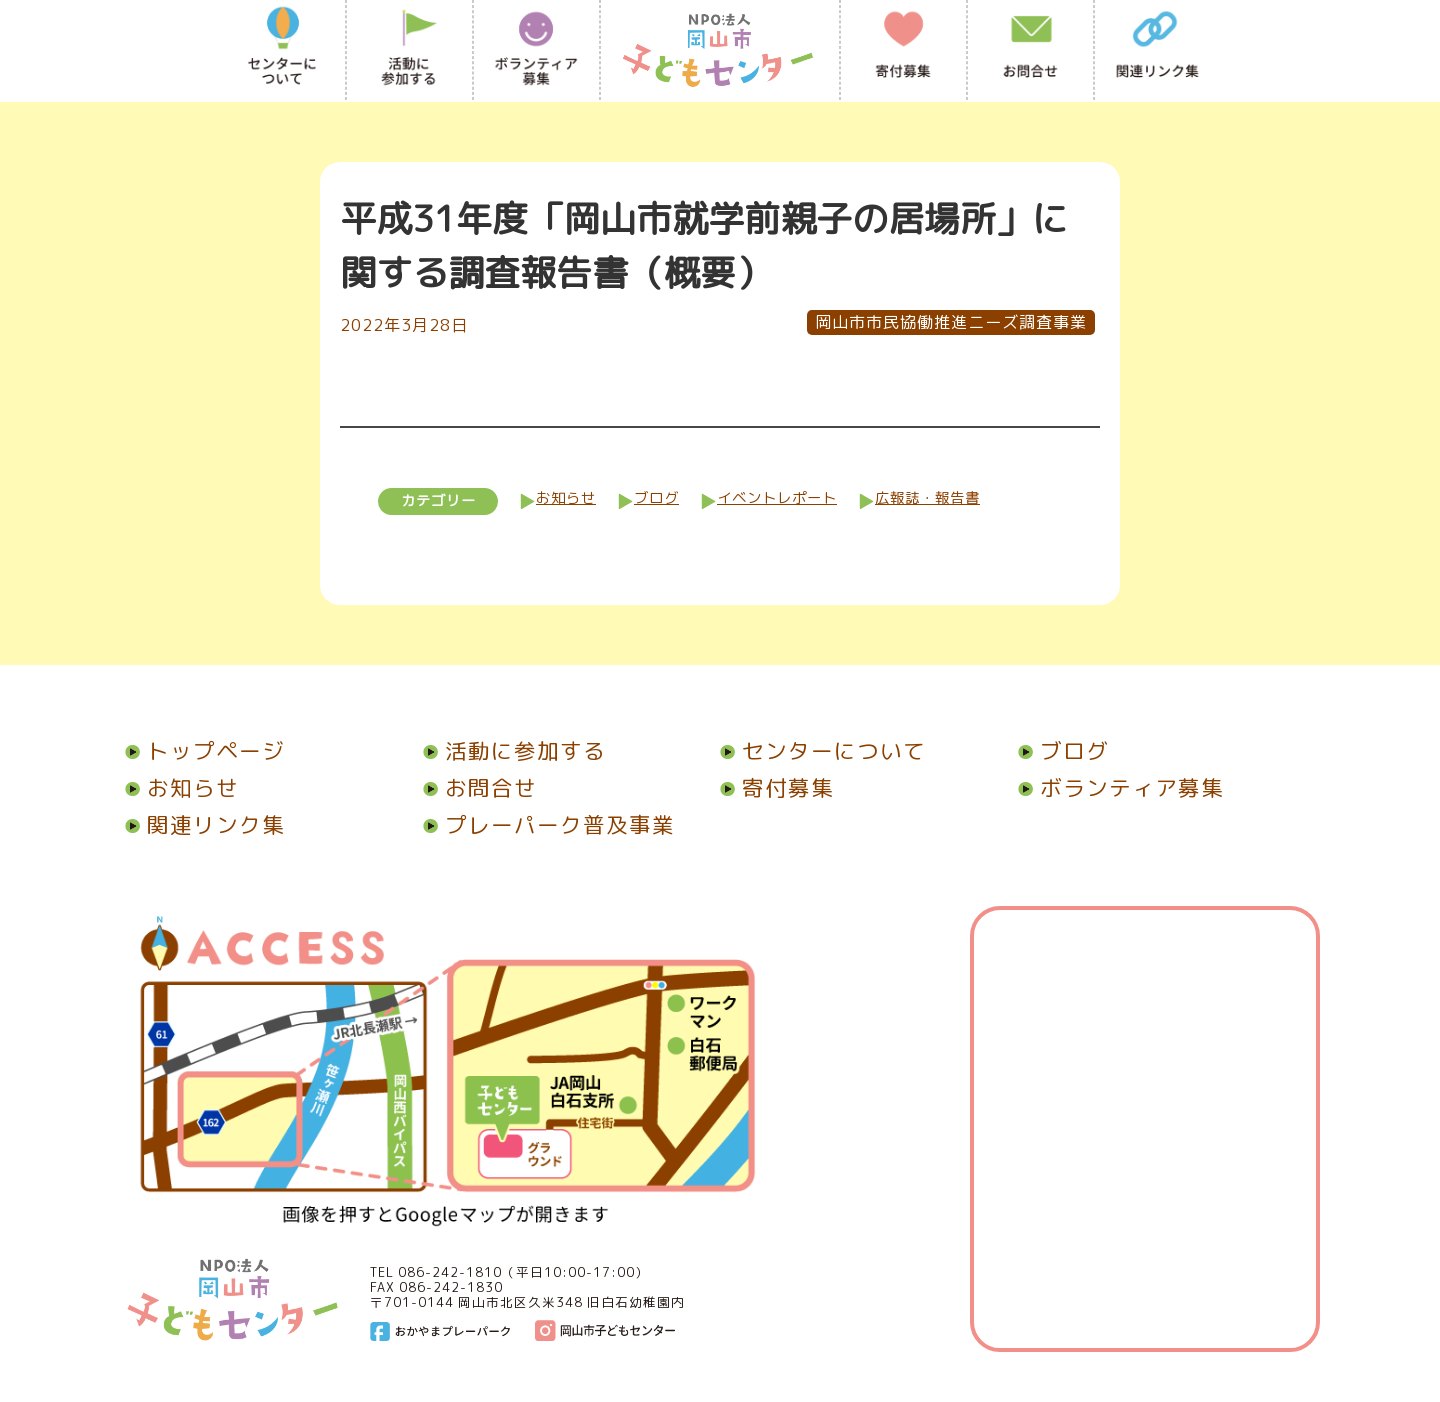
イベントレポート (777, 498)
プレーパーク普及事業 (549, 825)
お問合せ (480, 788)
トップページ (205, 751)
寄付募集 (777, 788)
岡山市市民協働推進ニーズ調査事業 (951, 322)
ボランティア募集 (1121, 788)
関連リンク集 (205, 825)
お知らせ (566, 498)
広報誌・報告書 (927, 498)
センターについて (823, 751)
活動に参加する (514, 751)
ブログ (656, 498)
